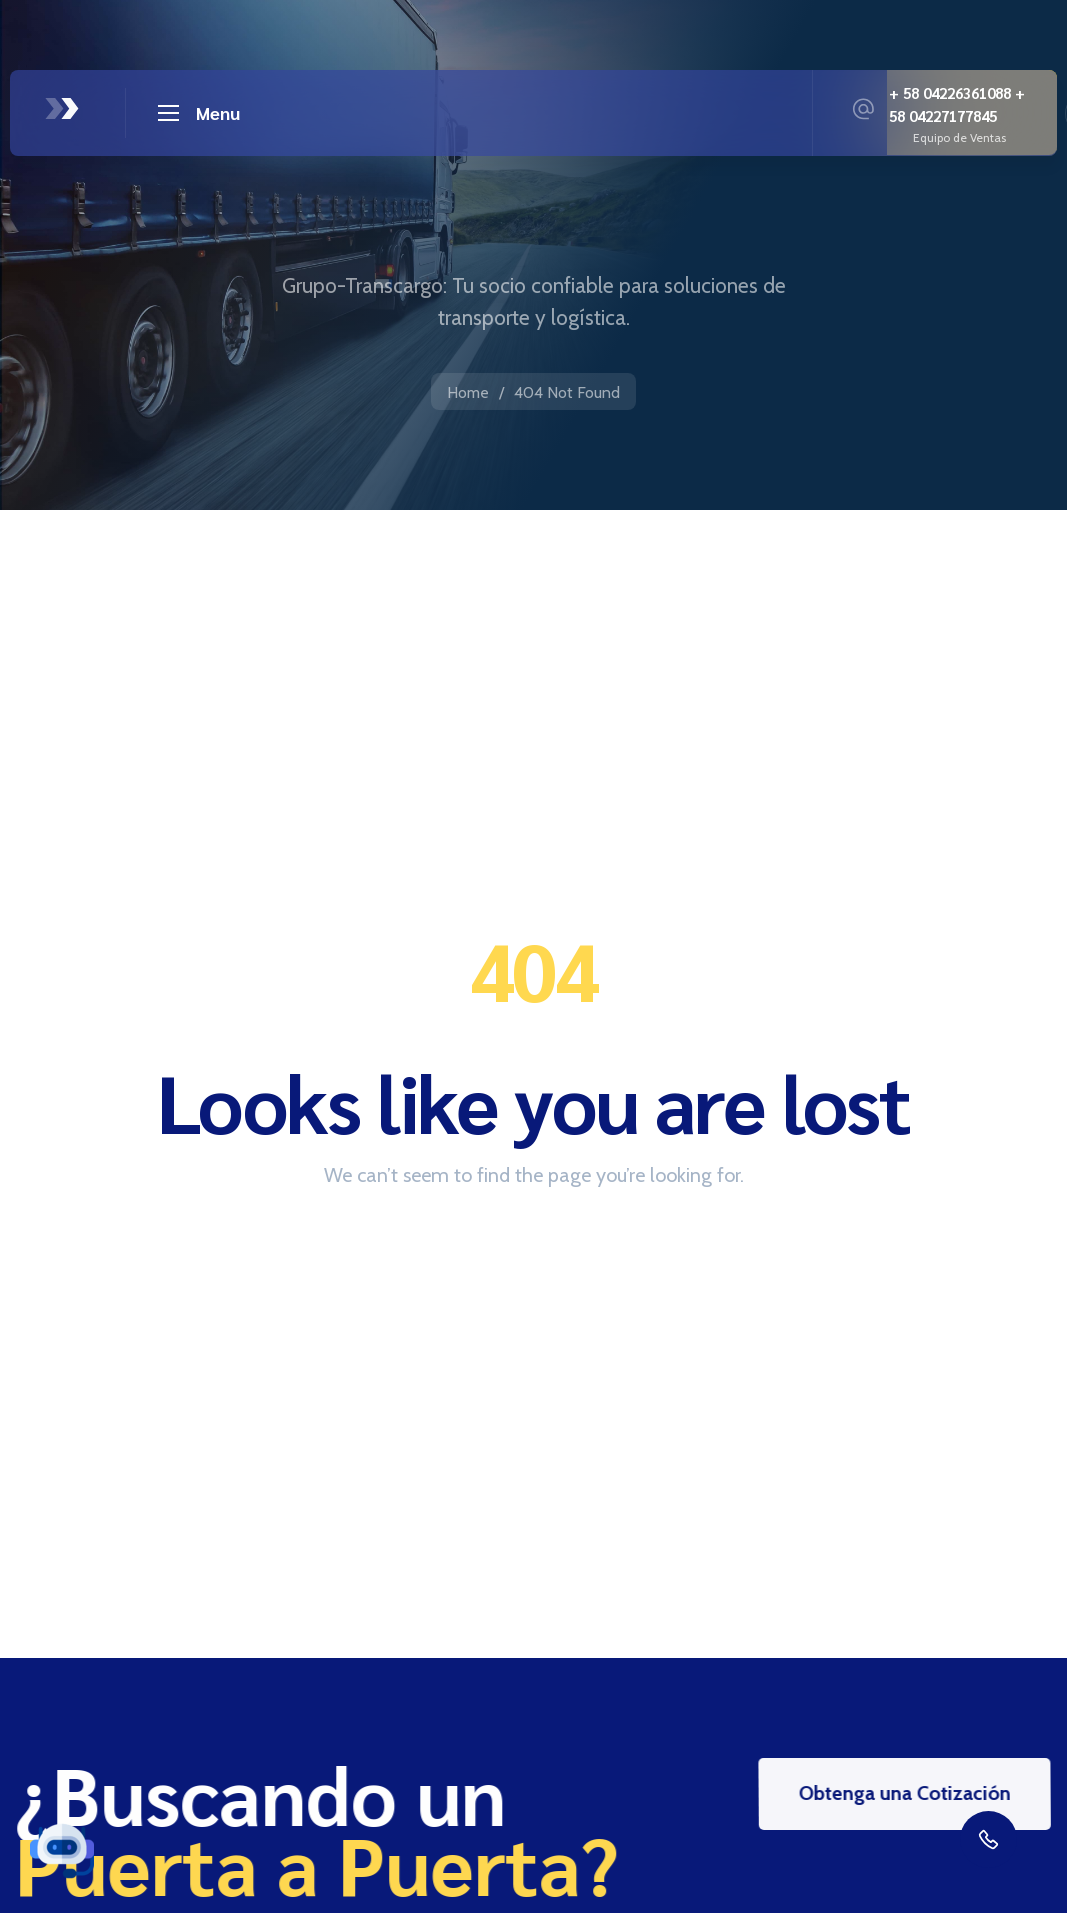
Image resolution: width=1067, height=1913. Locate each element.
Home (468, 392)
